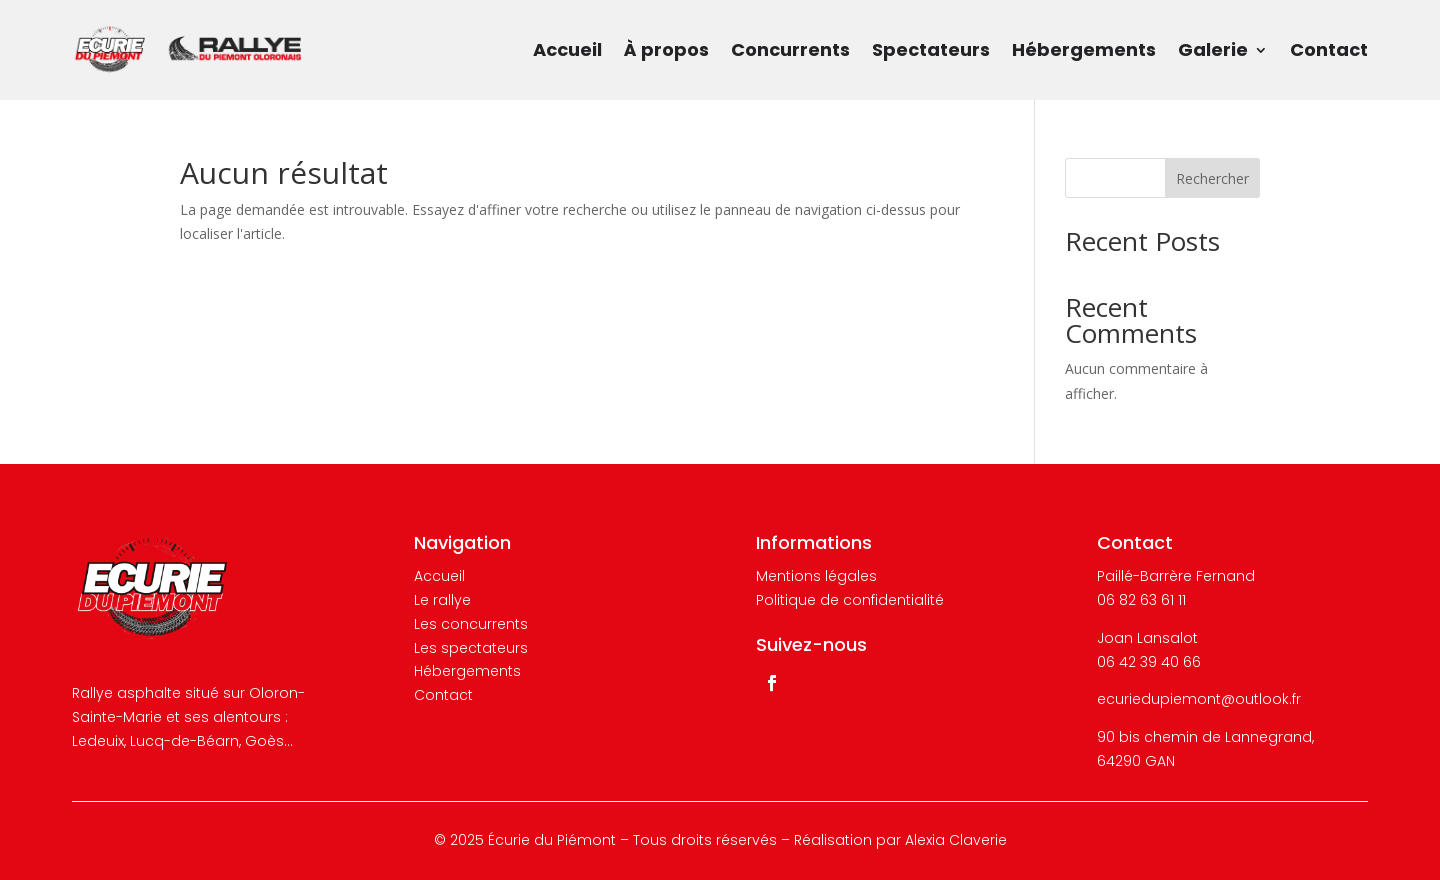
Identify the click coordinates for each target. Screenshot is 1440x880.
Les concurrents (471, 624)
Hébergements (1084, 49)
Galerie (1213, 49)
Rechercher (1212, 178)
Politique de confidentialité (850, 600)
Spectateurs (931, 49)
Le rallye (442, 600)
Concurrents (790, 49)
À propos (666, 49)
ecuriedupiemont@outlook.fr (1199, 699)
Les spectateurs (471, 648)
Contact (1329, 49)
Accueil (567, 49)
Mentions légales (816, 576)
